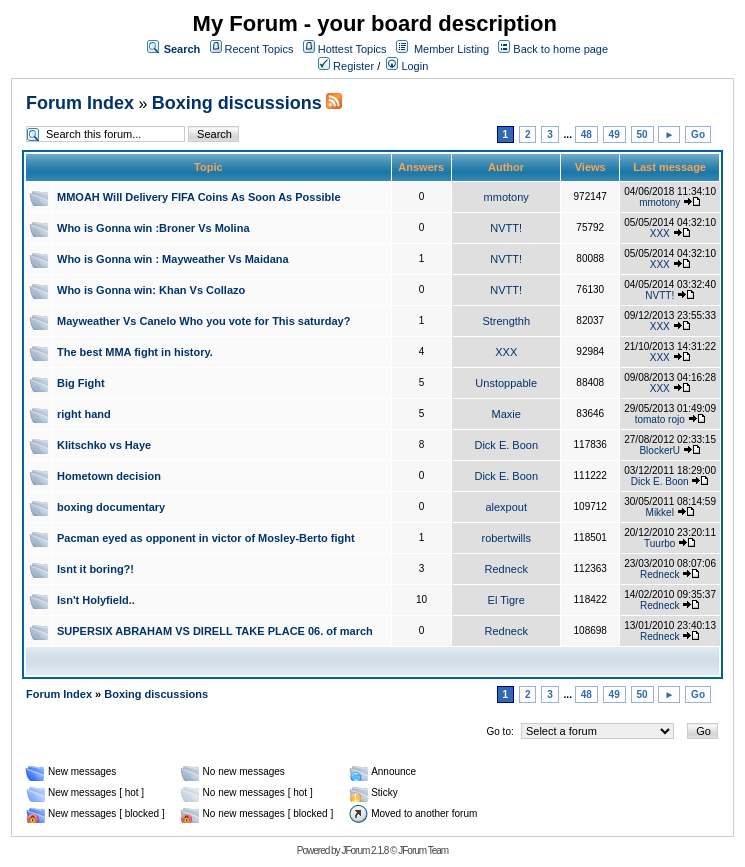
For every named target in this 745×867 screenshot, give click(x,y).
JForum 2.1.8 (364, 850)
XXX (660, 233)
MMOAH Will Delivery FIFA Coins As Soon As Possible (199, 197)
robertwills (506, 538)
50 (642, 134)
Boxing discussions (237, 103)
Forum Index (80, 103)
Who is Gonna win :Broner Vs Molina (153, 228)
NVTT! (506, 228)
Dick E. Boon (506, 445)
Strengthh (506, 321)
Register (346, 66)
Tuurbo (659, 543)
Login (407, 66)
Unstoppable (506, 383)
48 (586, 134)
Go (698, 134)
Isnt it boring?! (95, 569)
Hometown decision (109, 476)
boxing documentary (111, 507)
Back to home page (560, 49)
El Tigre (506, 600)
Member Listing (451, 49)
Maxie (506, 414)
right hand (84, 414)
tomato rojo (660, 419)
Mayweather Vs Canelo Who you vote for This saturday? (203, 321)
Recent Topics (259, 49)
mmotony (506, 197)
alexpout (506, 507)
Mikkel (660, 512)
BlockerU (659, 450)
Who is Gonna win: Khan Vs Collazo (151, 290)
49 (614, 134)
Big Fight (81, 383)
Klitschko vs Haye (104, 445)
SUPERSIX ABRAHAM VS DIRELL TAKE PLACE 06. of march (215, 631)
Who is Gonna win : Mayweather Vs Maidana (173, 259)
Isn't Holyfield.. (96, 600)
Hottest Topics (352, 49)
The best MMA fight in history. (135, 352)
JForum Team (423, 850)
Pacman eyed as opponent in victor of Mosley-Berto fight (206, 538)
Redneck (506, 569)
